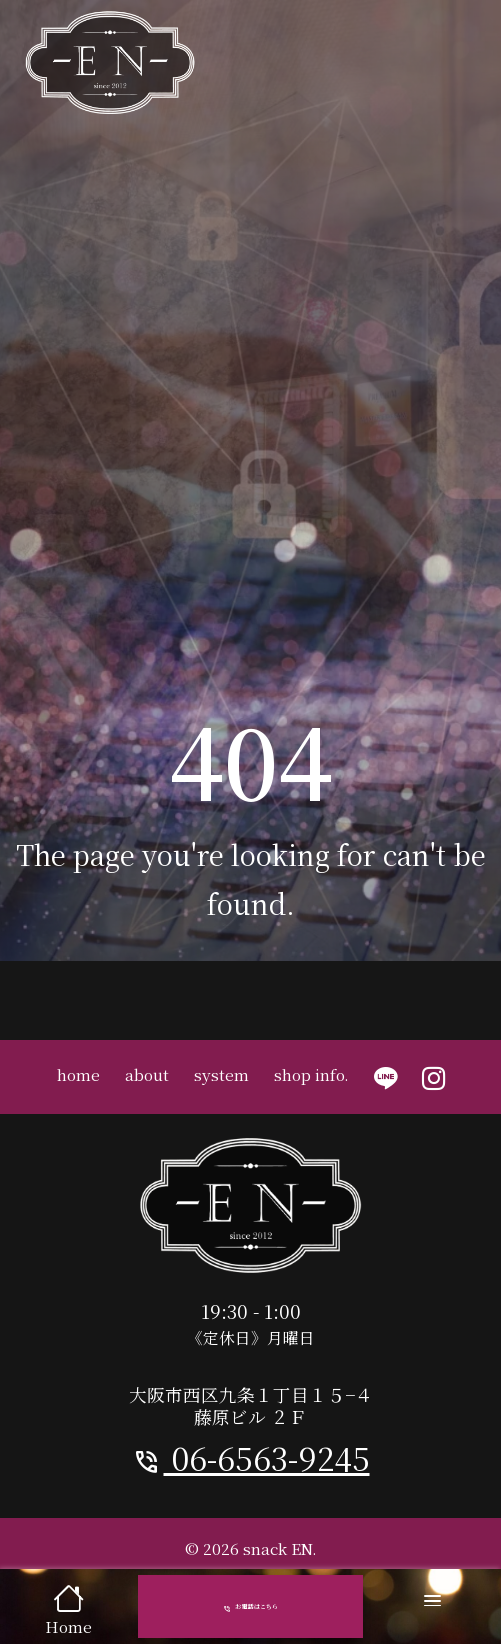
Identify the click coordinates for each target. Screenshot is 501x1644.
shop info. (311, 1074)
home (78, 1074)
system (221, 1074)
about (147, 1074)
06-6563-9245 (251, 1457)
